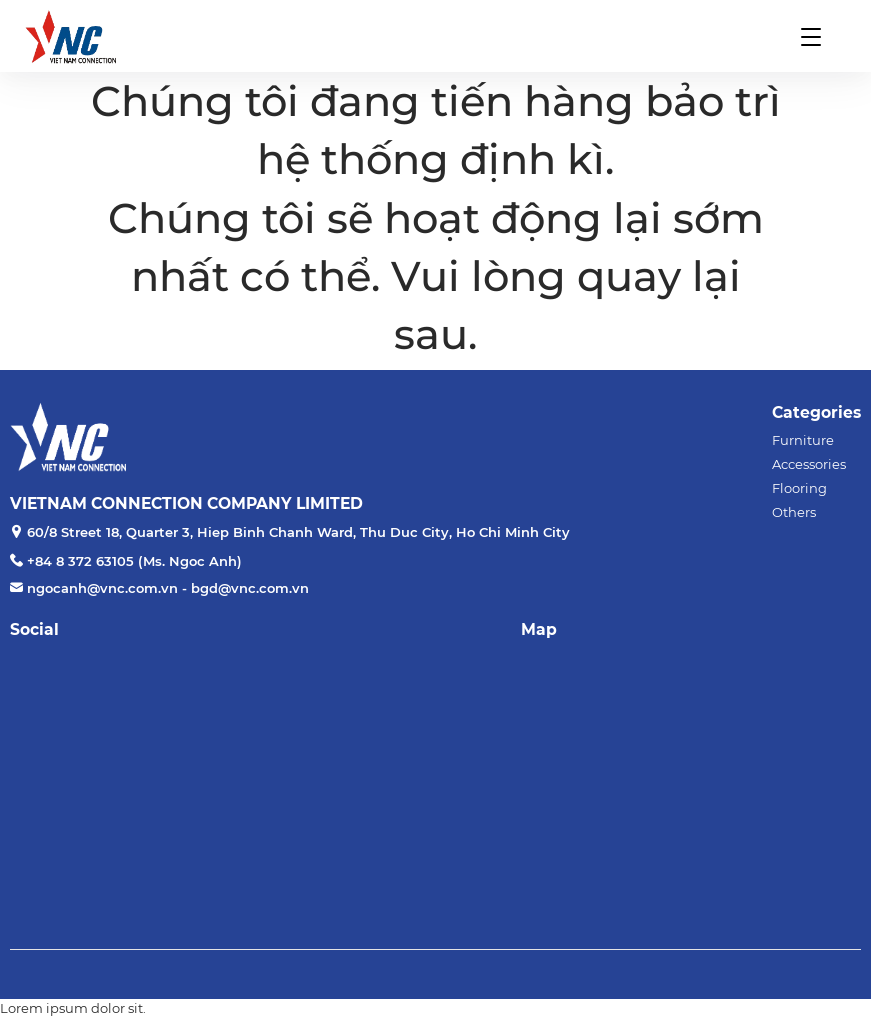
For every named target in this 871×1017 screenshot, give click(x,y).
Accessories (809, 464)
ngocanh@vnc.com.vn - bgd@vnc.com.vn (168, 588)
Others (794, 512)
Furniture (803, 440)
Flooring (799, 488)
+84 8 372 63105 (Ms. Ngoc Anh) (134, 561)
